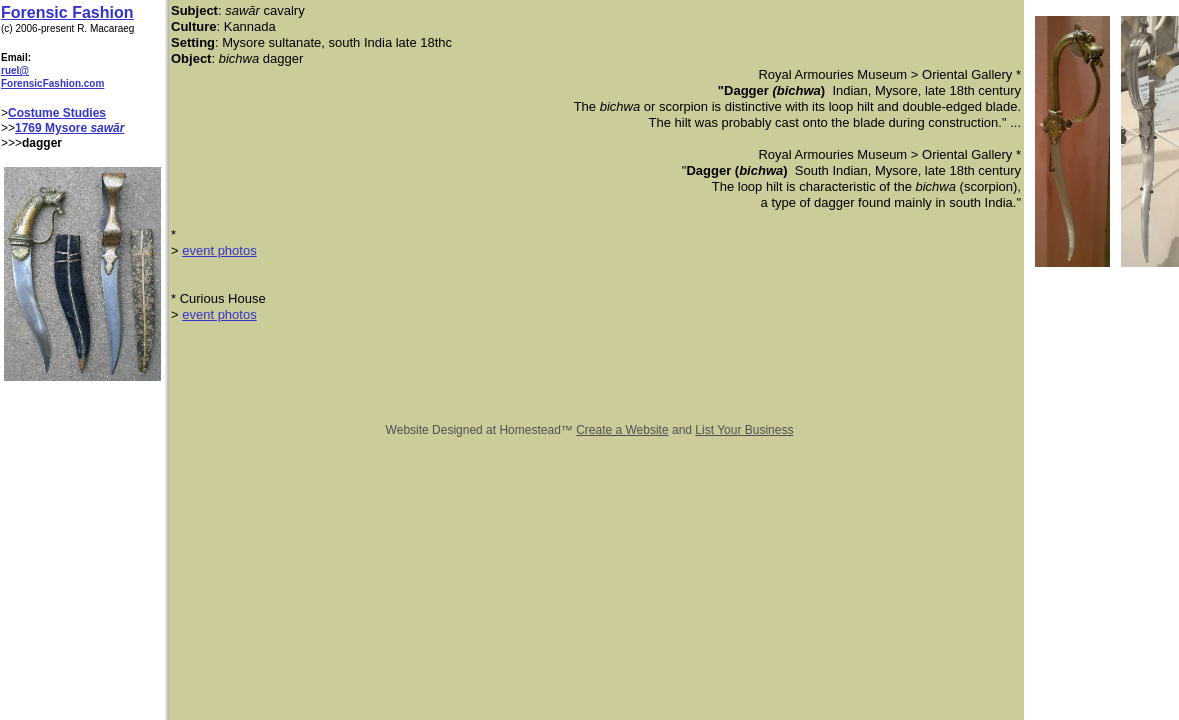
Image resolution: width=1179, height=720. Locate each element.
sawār (107, 128)
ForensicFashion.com (52, 83)
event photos (219, 250)
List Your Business (744, 430)
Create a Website (622, 430)
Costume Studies (57, 113)
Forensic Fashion (67, 12)
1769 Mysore (52, 128)
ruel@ (15, 70)
